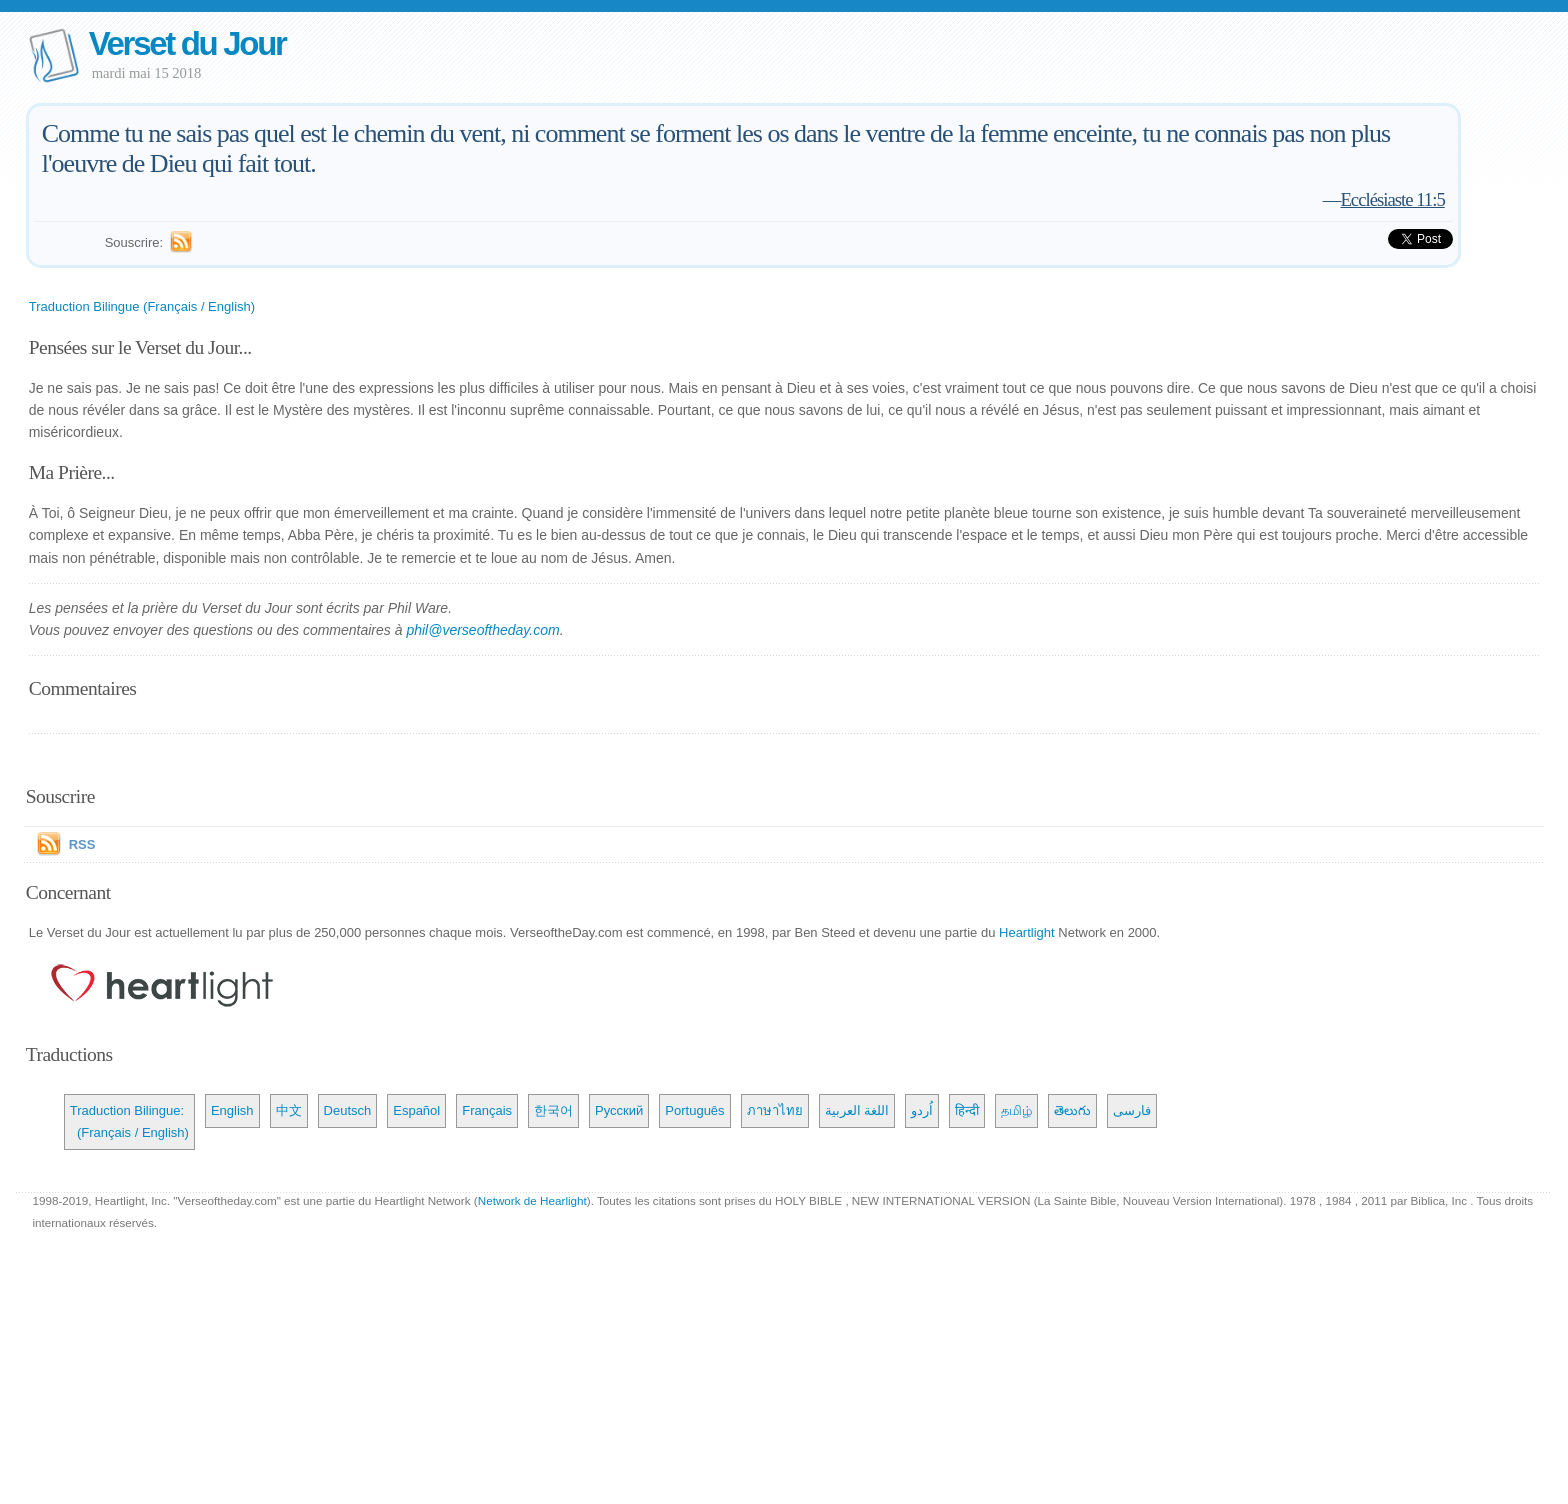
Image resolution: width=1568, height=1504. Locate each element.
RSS (82, 844)
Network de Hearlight (532, 1200)
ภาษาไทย (775, 1110)
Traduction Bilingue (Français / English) (142, 306)
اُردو (922, 1110)
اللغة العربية (857, 1110)
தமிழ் (1016, 1110)
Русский (619, 1110)
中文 (289, 1110)
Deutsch (348, 1110)
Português (694, 1110)
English (232, 1110)
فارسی (1132, 1110)
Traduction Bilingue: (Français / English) (129, 1121)
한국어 (553, 1110)
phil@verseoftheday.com (482, 630)
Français (487, 1110)
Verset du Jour (187, 43)
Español (416, 1110)
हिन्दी (967, 1110)
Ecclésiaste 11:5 (1392, 199)
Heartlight (1027, 932)
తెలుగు (1072, 1110)
